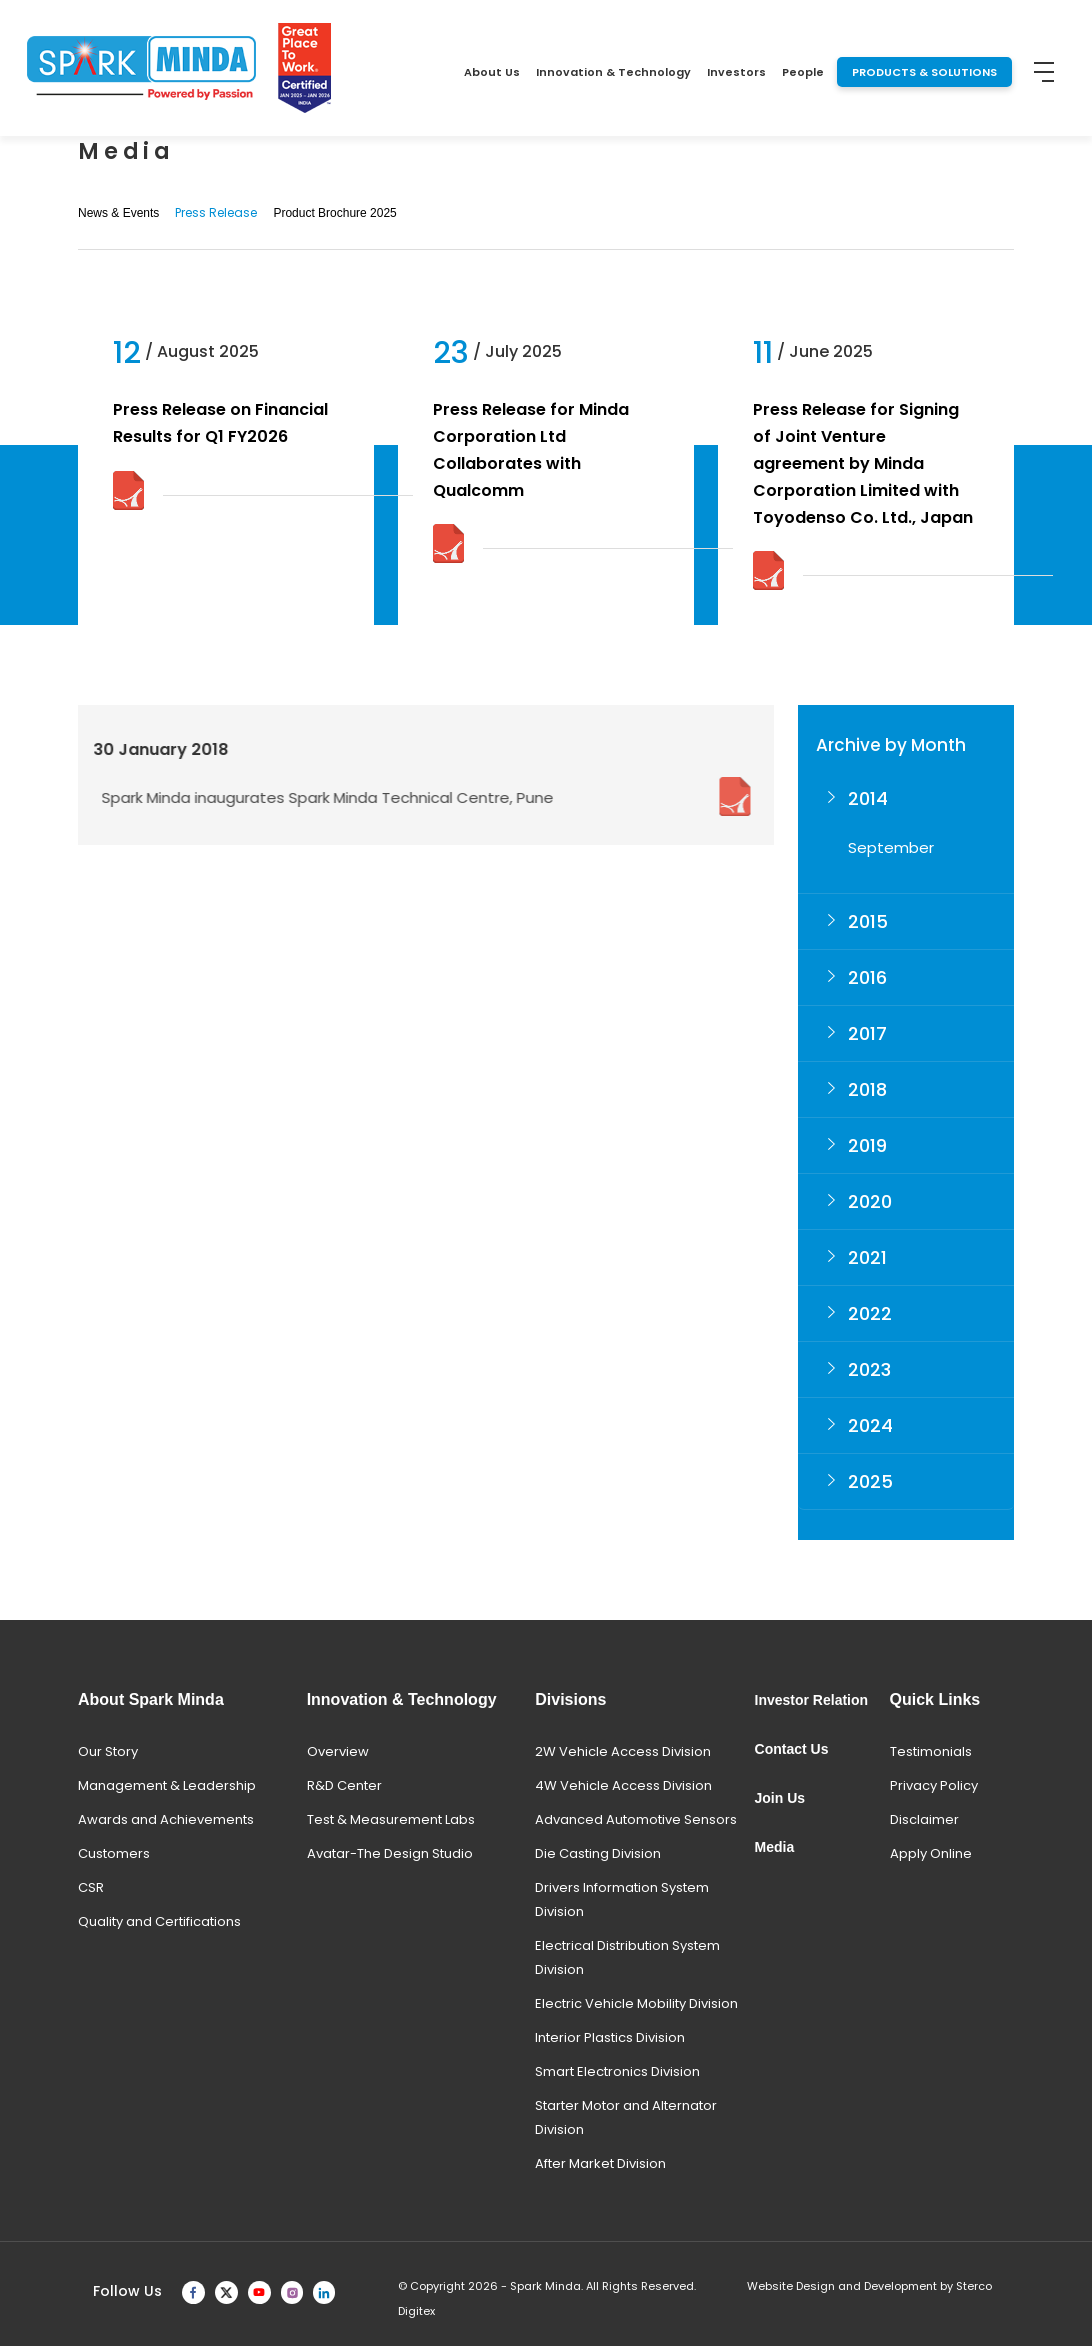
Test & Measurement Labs (391, 1819)
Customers (114, 1853)
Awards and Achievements (166, 1819)
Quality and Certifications (159, 1921)
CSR (91, 1887)
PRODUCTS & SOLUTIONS (924, 72)
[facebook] (193, 2291)
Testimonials (931, 1751)
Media (775, 1847)
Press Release (216, 212)
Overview (338, 1751)
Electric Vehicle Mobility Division (636, 2003)
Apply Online (931, 1853)
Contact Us (792, 1749)
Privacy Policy (934, 1785)
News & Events (118, 213)
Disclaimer (924, 1819)
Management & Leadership (167, 1785)
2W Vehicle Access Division (623, 1751)
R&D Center (344, 1785)
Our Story (108, 1751)
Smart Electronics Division (617, 2071)
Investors (736, 72)
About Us (492, 72)
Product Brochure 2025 (334, 213)
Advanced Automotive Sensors (636, 1819)
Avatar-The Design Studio (390, 1853)
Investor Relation (812, 1700)
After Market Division (600, 2163)
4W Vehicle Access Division (623, 1785)
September (891, 847)
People (803, 72)
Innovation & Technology (613, 72)
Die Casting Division (598, 1853)
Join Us (780, 1798)
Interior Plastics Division (610, 2037)
